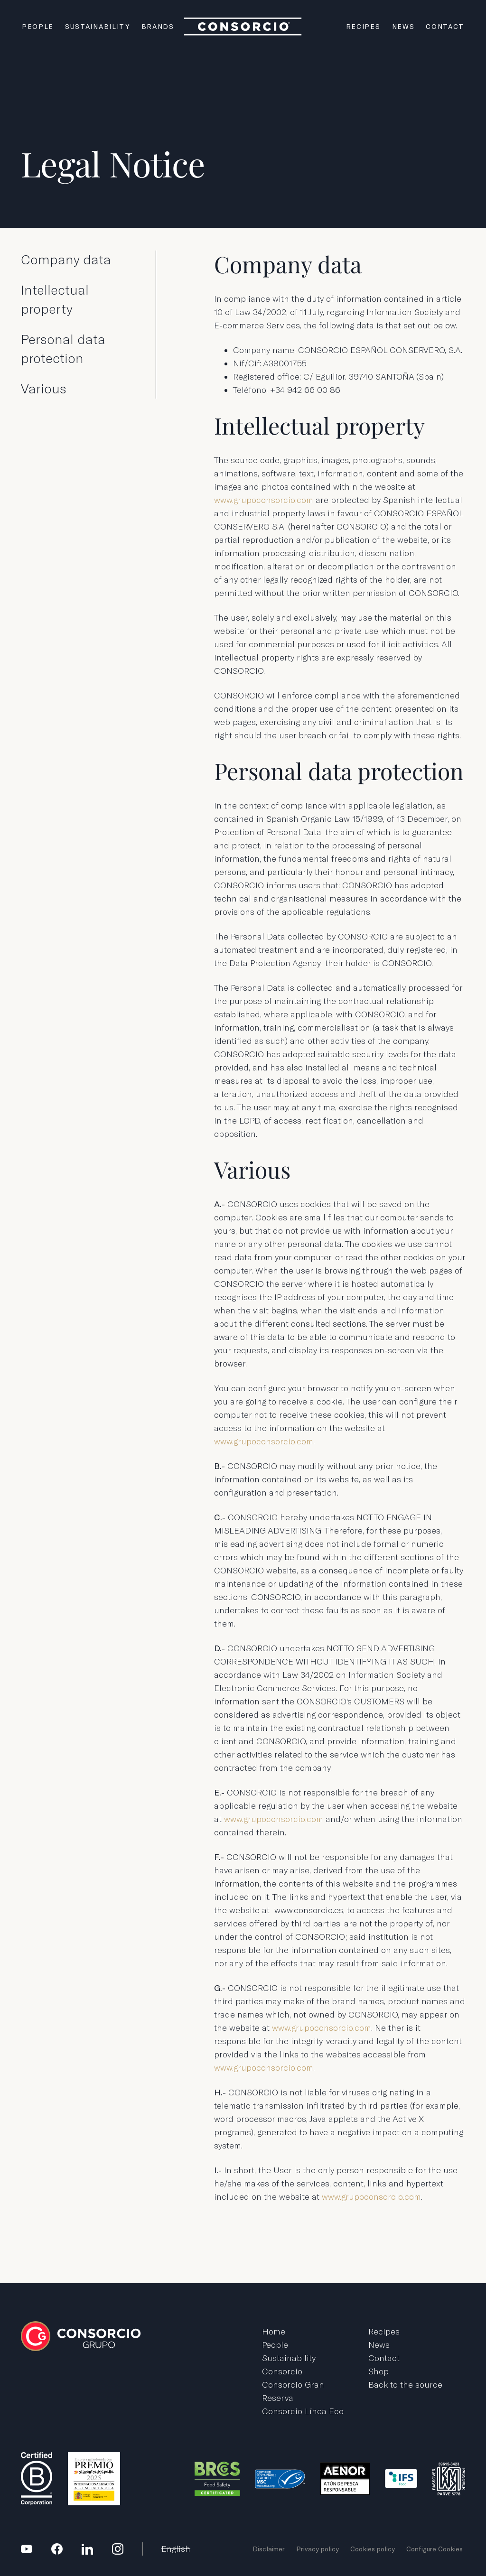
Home (273, 2331)
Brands (157, 26)
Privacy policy (317, 2549)
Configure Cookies (434, 2549)
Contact (445, 26)
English (175, 2549)
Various (43, 389)
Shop (378, 2371)
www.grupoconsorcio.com (263, 500)
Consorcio (282, 2371)
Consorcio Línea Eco (303, 2411)
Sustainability (97, 26)
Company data (66, 260)
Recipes (363, 26)
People (38, 26)
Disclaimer (268, 2549)
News (403, 26)
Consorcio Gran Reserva (293, 2391)
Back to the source (405, 2385)
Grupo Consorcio (243, 26)
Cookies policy (372, 2549)
